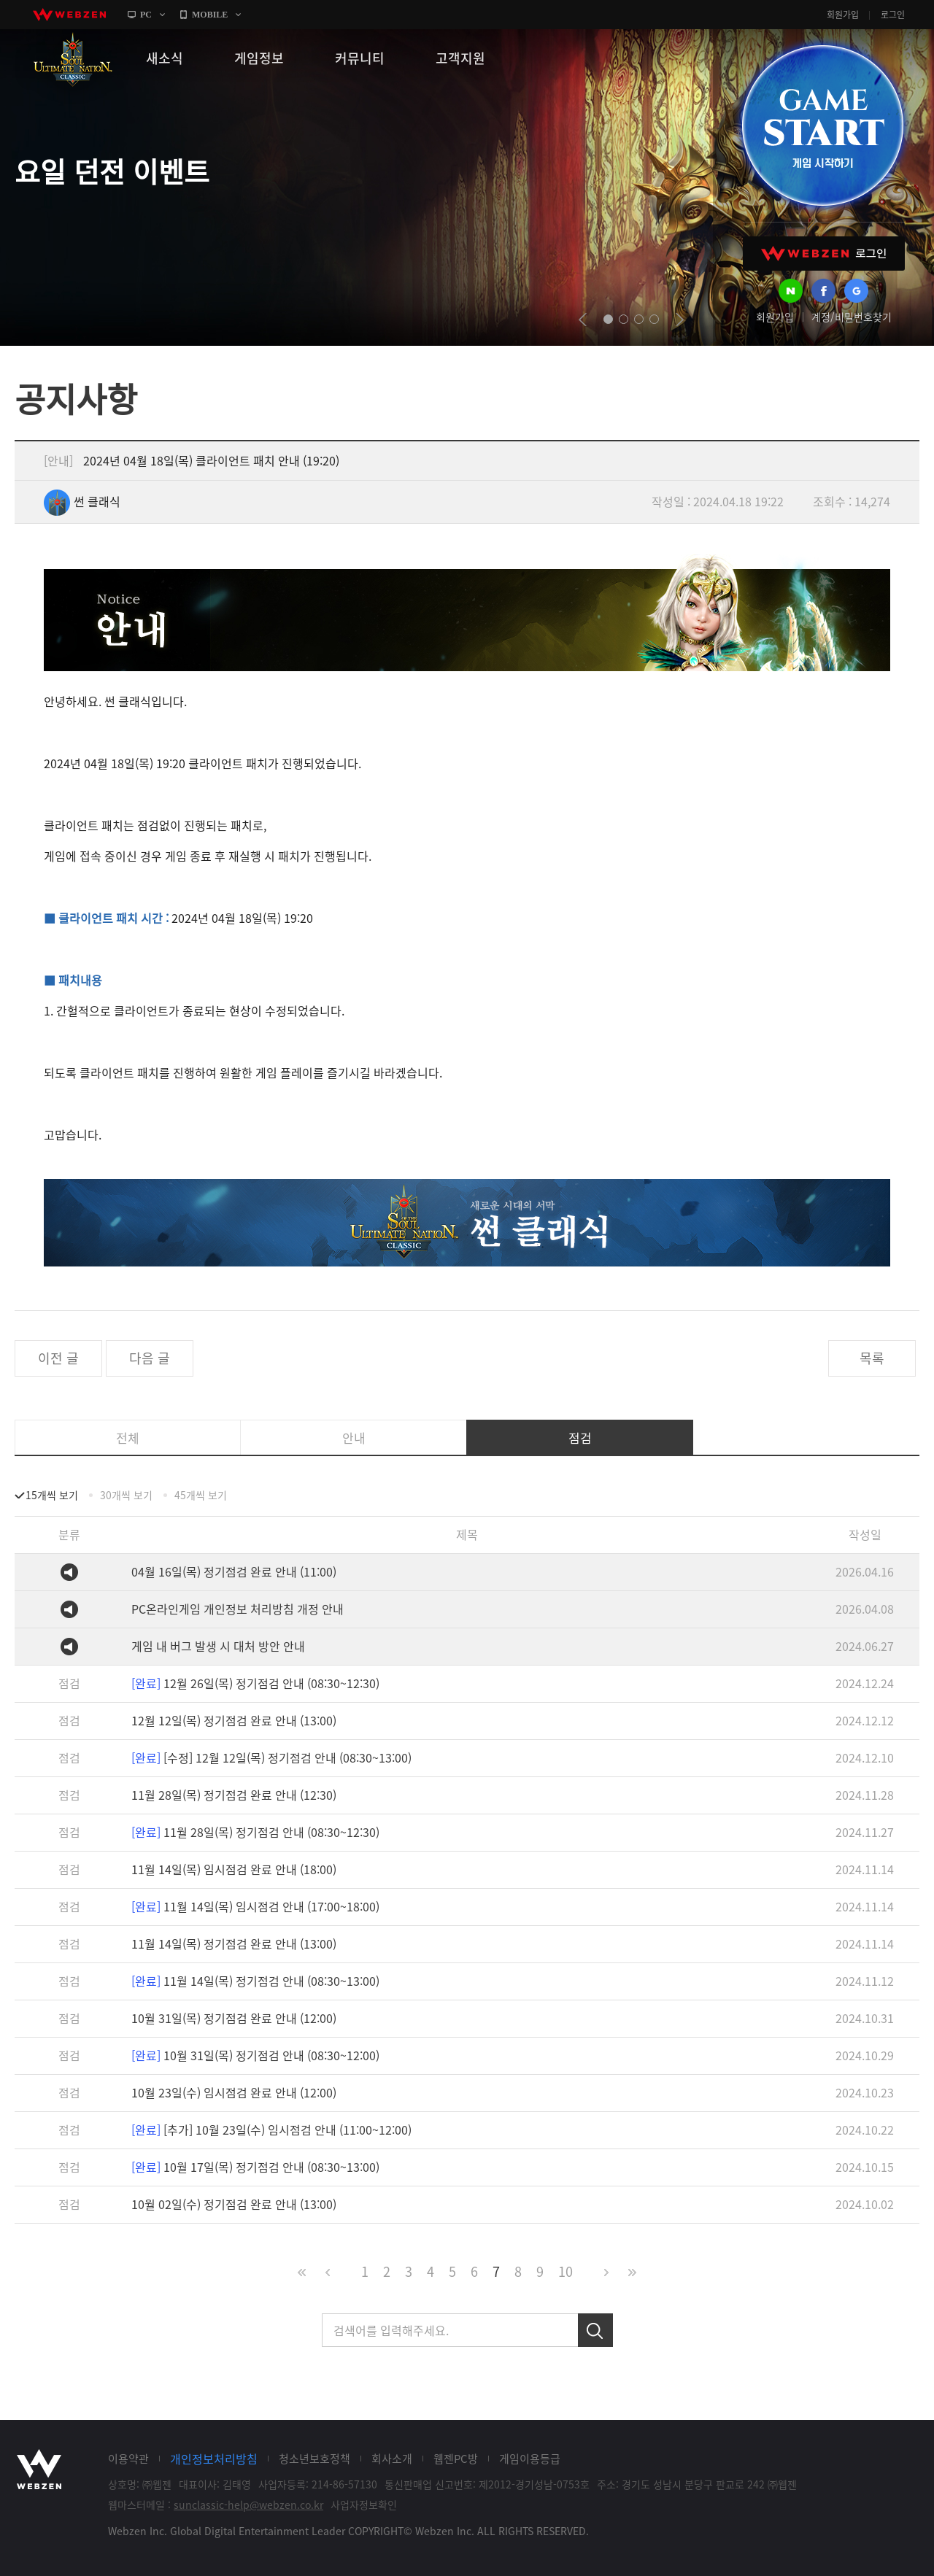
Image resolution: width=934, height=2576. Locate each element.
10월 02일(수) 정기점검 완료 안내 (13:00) (233, 2204)
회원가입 (843, 14)
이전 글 (58, 1358)
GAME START (822, 125)
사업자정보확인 (364, 2504)
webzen (69, 14)
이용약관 (128, 2459)
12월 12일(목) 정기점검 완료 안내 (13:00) (233, 1720)
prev (583, 319)
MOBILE (210, 14)
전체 (127, 1437)
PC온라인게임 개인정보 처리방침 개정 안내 (237, 1608)
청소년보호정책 (314, 2459)
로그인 (893, 14)
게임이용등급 (529, 2459)
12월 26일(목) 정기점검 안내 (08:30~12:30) (255, 1683)
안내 (354, 1437)
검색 (595, 2330)
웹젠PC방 (455, 2459)
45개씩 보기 (200, 1495)
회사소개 (391, 2459)
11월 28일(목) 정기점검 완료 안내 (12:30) (233, 1794)
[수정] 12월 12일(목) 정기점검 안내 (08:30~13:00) (271, 1757)
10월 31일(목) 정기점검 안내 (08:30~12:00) (255, 2055)
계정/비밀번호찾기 (851, 316)
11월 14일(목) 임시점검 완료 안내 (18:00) (233, 1869)
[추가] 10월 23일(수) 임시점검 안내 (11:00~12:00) (271, 2129)
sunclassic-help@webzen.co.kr (248, 2504)
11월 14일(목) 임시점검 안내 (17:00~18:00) (255, 1906)
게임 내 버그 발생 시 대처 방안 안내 (218, 1646)
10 (565, 2271)
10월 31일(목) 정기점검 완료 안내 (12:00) (233, 2018)
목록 (872, 1358)
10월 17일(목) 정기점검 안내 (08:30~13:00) (255, 2166)
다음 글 (149, 1358)
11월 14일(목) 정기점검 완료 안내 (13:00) (233, 1943)
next (680, 319)
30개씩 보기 (126, 1495)
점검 (580, 1437)
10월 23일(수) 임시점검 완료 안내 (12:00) (233, 2092)
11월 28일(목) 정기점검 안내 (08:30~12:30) (255, 1832)
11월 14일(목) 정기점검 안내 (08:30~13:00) (255, 1980)
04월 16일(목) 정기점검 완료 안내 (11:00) (233, 1571)
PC (146, 14)
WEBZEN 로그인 (824, 253)
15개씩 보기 (52, 1495)
